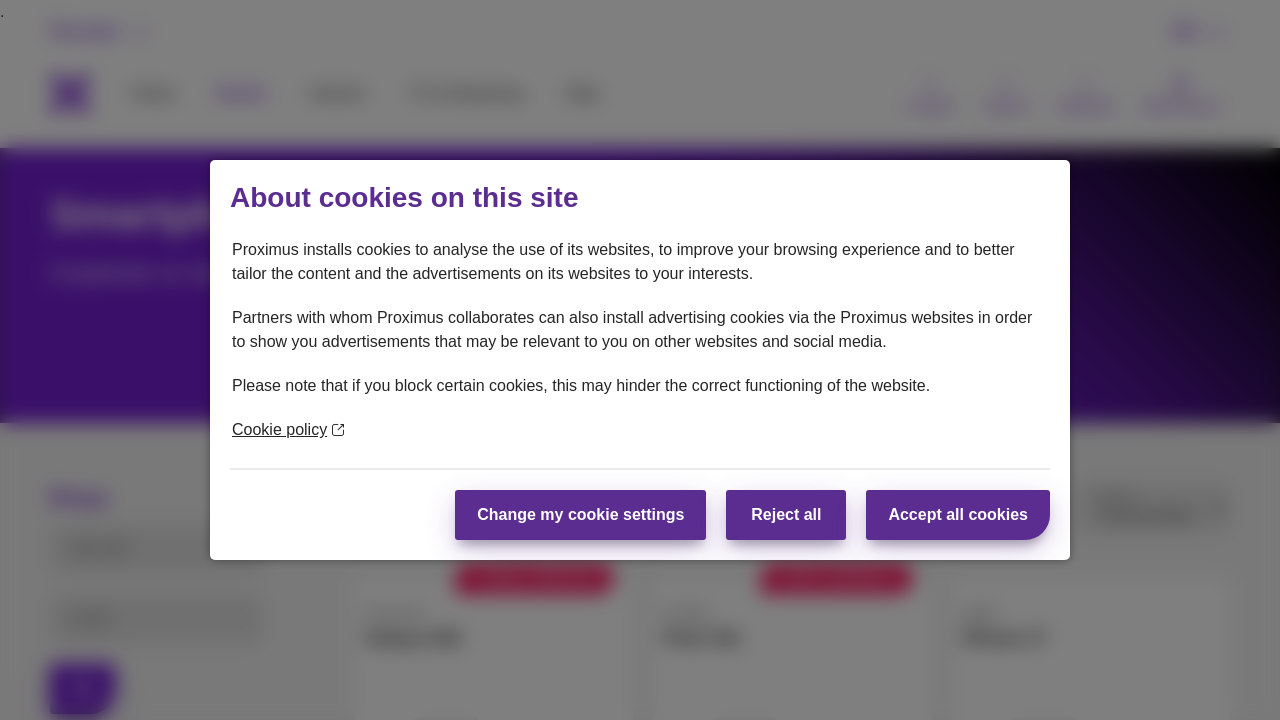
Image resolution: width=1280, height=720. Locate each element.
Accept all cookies (958, 514)
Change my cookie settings (580, 514)
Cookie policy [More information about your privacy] (288, 429)
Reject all (786, 514)
